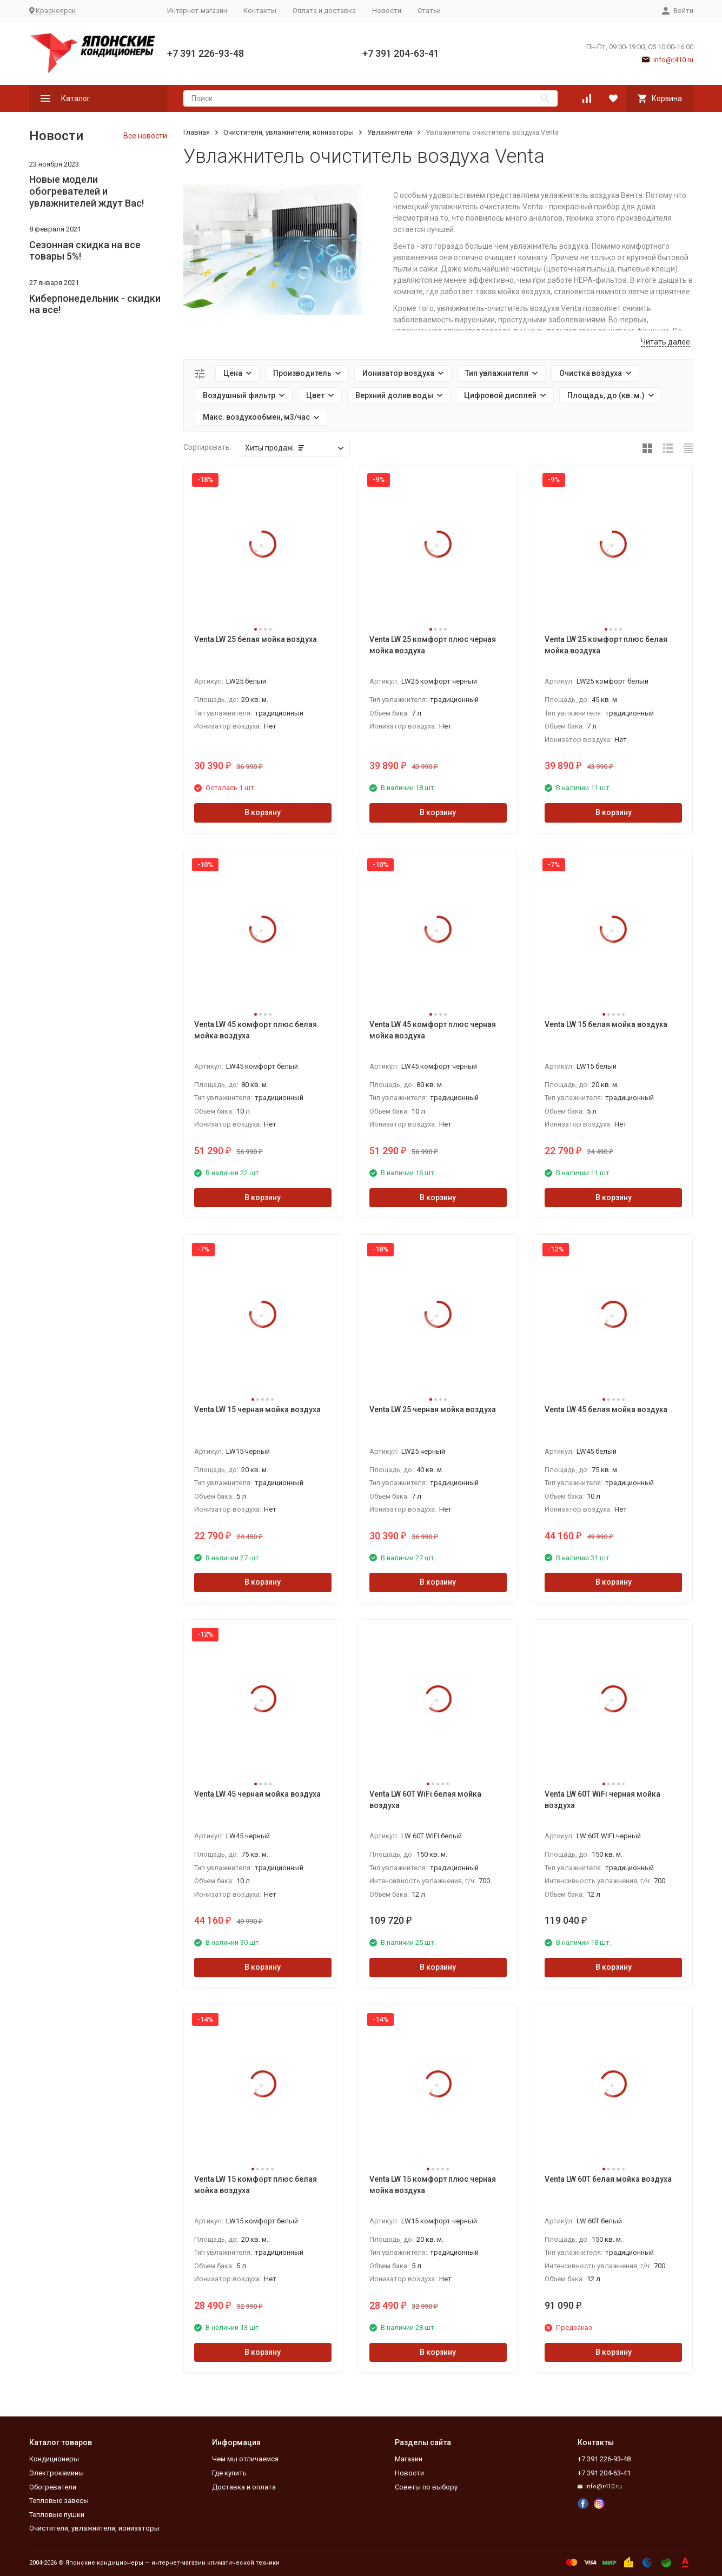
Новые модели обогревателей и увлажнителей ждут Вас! (86, 191)
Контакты (259, 10)
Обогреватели (52, 2487)
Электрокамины (56, 2473)
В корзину (262, 812)
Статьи (429, 10)
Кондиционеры (54, 2459)
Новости (386, 10)
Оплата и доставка (324, 10)
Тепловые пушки (56, 2515)
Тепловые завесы (59, 2500)
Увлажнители (389, 132)
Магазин (408, 2459)
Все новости (145, 135)
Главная (196, 132)
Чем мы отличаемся (245, 2459)
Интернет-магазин (197, 10)
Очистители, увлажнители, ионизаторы (288, 132)
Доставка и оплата (244, 2487)
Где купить (229, 2473)
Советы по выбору (426, 2487)
